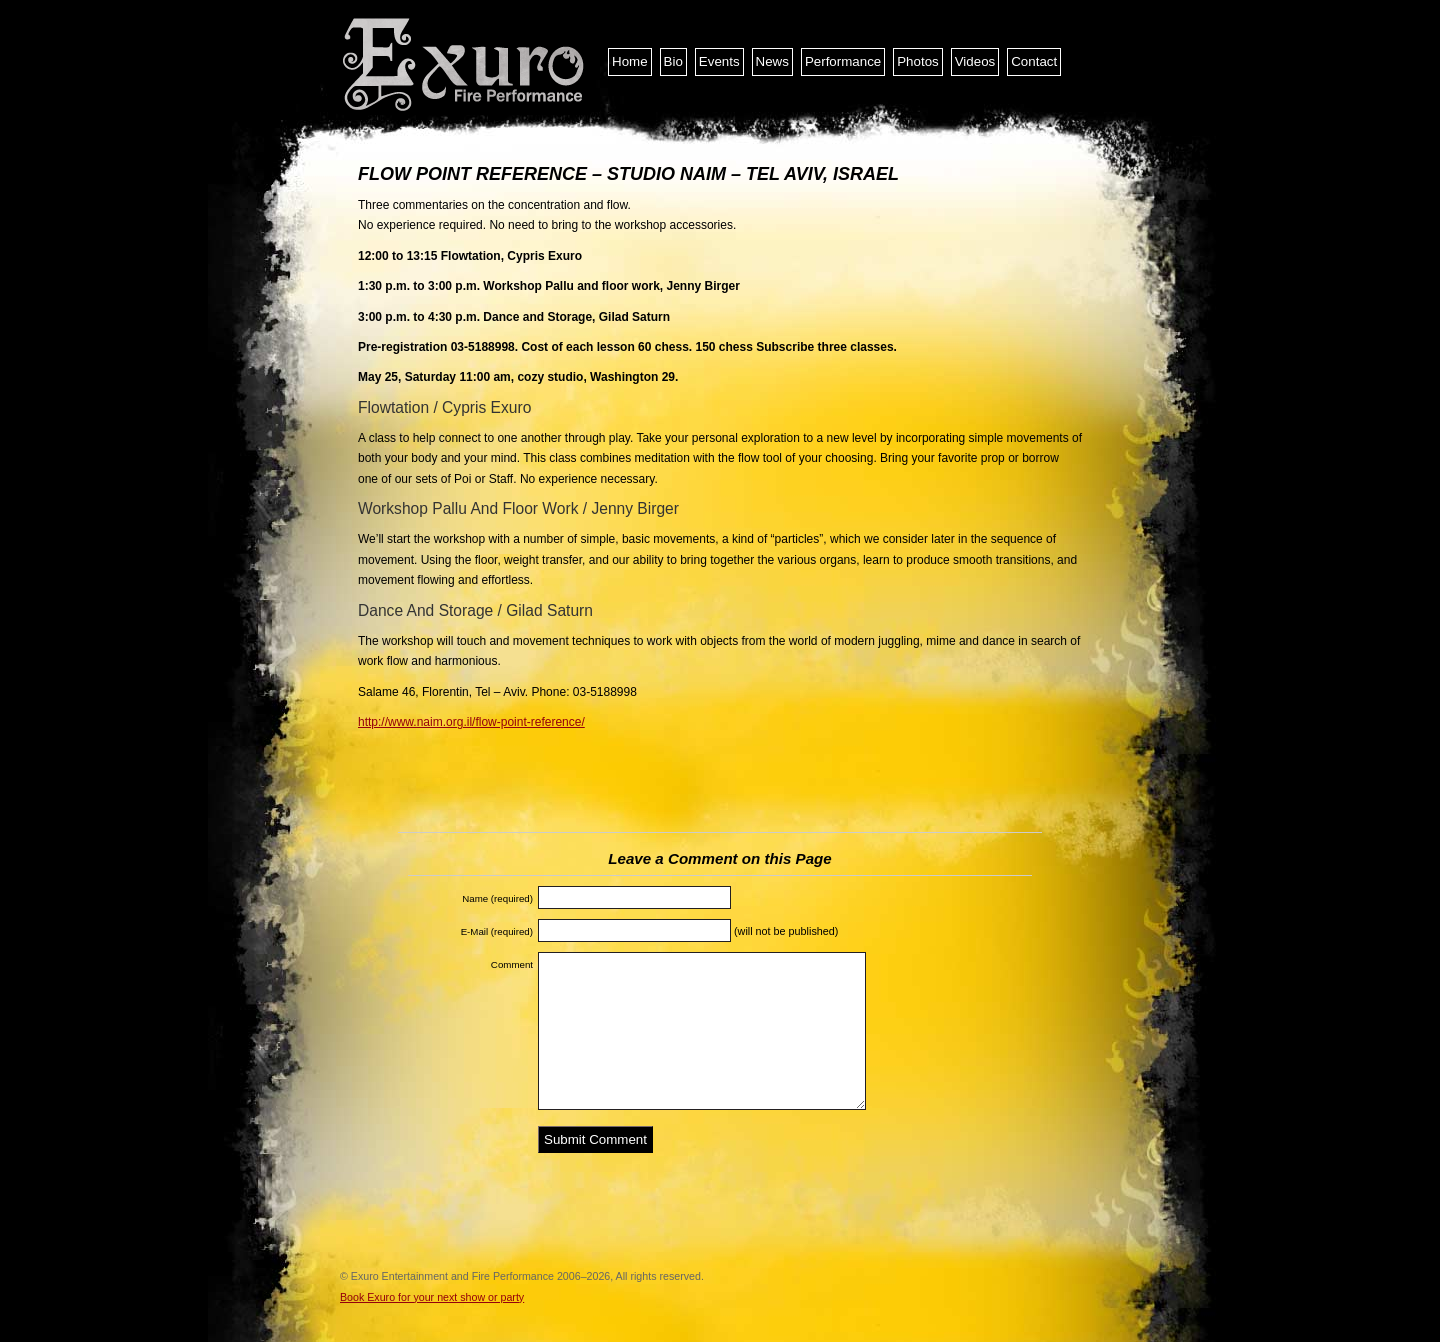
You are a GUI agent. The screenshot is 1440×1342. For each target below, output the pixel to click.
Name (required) (497, 898)
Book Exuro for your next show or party (432, 1297)
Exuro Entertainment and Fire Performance (465, 65)
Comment (512, 964)
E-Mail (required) (497, 931)
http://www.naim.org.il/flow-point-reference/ (471, 722)
